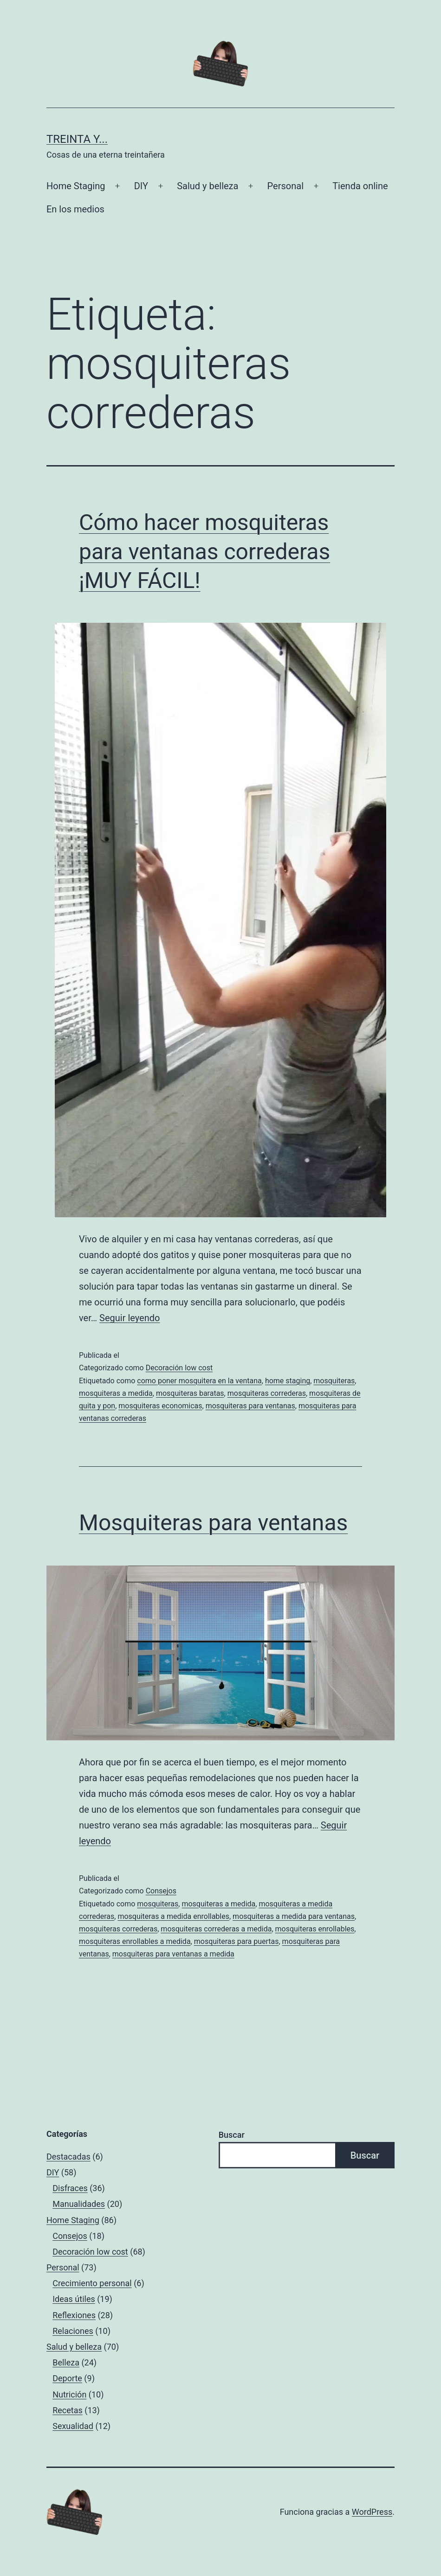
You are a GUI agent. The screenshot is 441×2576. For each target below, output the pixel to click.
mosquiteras (334, 1380)
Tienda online (360, 186)
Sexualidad (72, 2426)
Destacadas (68, 2156)
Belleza (65, 2362)
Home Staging (75, 186)
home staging (287, 1380)
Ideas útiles (73, 2299)
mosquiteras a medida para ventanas (294, 1916)
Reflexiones (74, 2315)
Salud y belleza (207, 186)
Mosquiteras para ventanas (213, 1522)
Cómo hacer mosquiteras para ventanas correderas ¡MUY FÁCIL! (204, 551)
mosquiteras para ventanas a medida (173, 1954)
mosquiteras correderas (266, 1393)
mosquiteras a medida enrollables (173, 1916)
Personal (285, 186)
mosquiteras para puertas (236, 1941)
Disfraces (70, 2188)
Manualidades (78, 2204)
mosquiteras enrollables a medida (135, 1941)
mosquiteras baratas (190, 1393)
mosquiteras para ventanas (250, 1405)
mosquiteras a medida (116, 1393)
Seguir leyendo (129, 1317)
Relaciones (72, 2331)
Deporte (67, 2378)
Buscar (232, 2135)
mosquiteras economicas (160, 1405)
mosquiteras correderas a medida (216, 1928)
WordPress (372, 2512)
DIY (141, 186)
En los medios (75, 209)
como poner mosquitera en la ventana (199, 1380)
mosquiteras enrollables (315, 1928)
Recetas (67, 2410)
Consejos (161, 1890)
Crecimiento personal (92, 2283)
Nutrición (69, 2394)
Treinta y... (77, 139)
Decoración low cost (179, 1367)
